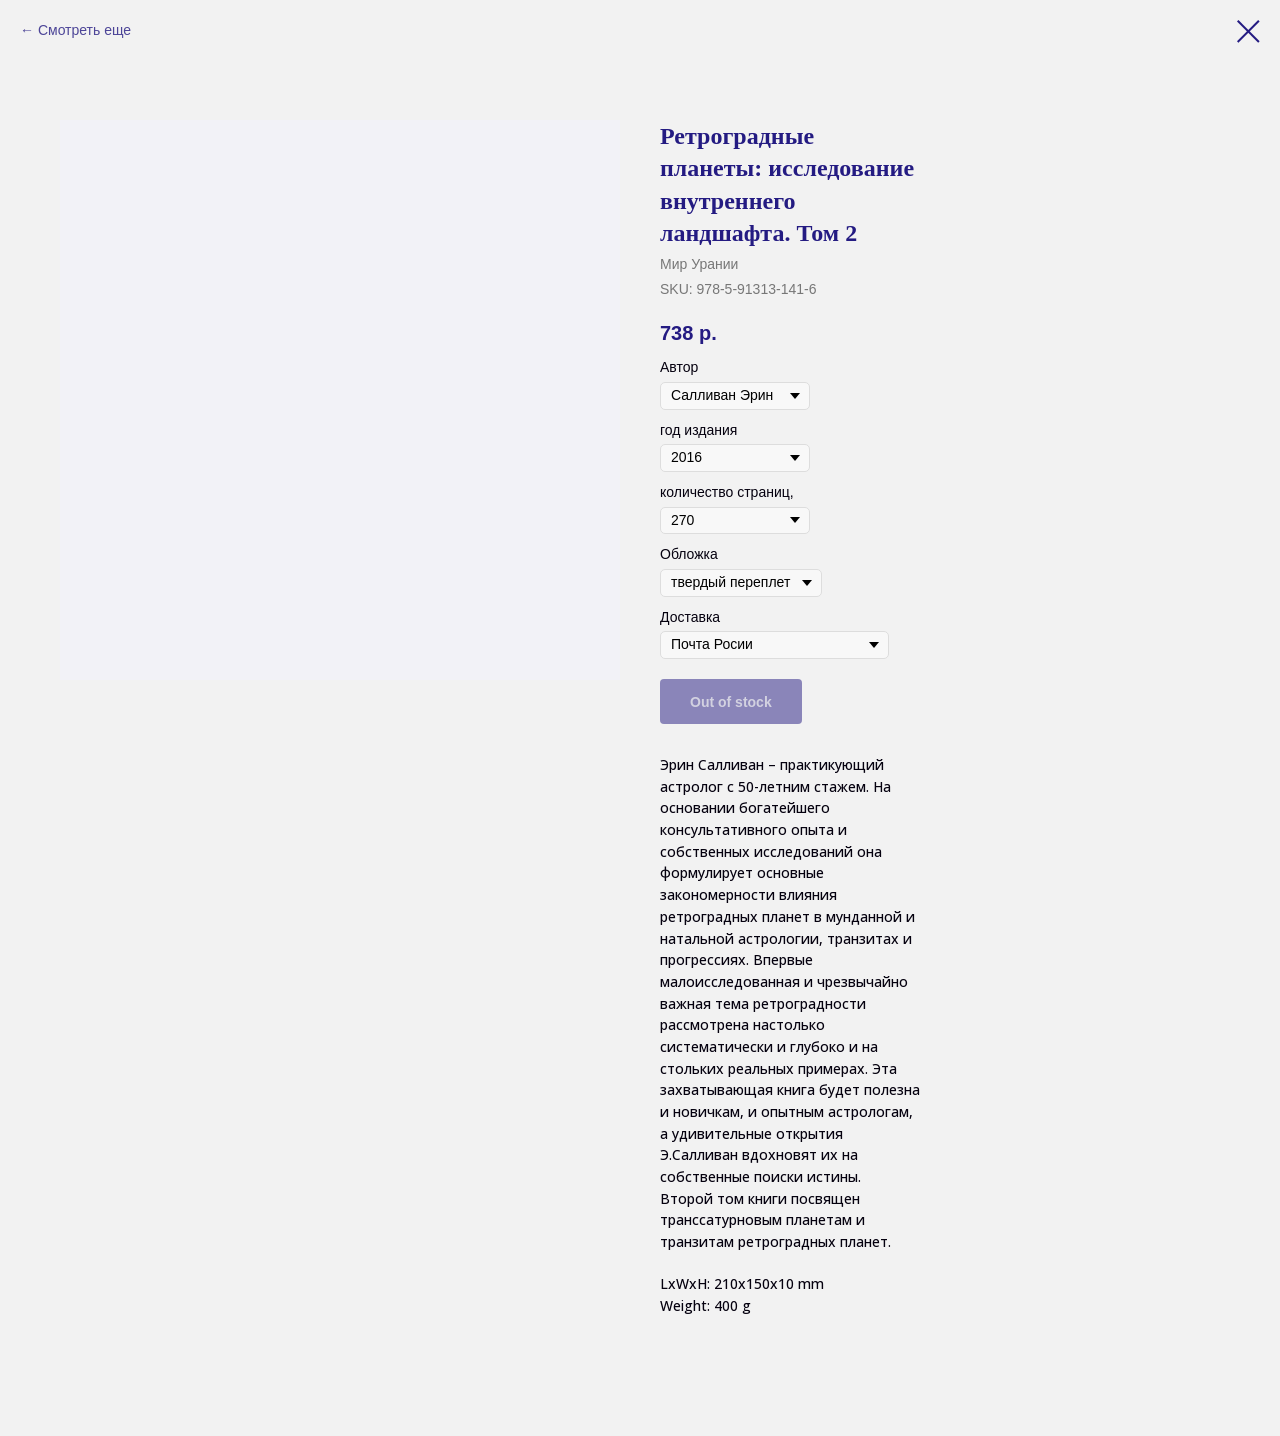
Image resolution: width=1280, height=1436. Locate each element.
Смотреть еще (84, 30)
